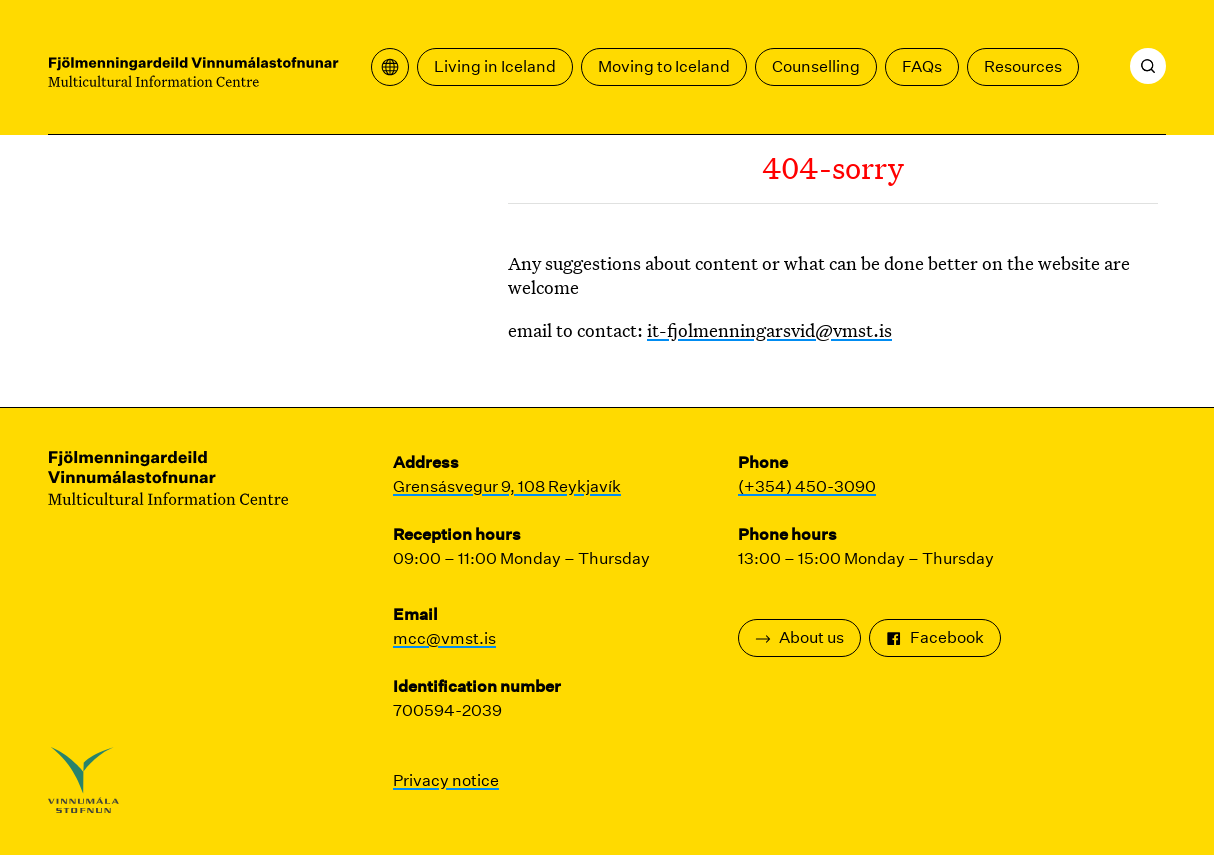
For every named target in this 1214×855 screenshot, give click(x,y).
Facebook (935, 637)
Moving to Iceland (664, 66)
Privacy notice (446, 780)
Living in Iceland (495, 66)
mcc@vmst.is (444, 638)
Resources (1023, 66)
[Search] (1148, 66)
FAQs (922, 66)
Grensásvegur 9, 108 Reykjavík (507, 486)
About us (799, 637)
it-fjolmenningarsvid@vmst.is (769, 330)
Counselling (816, 66)
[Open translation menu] (390, 67)
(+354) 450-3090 (807, 486)
